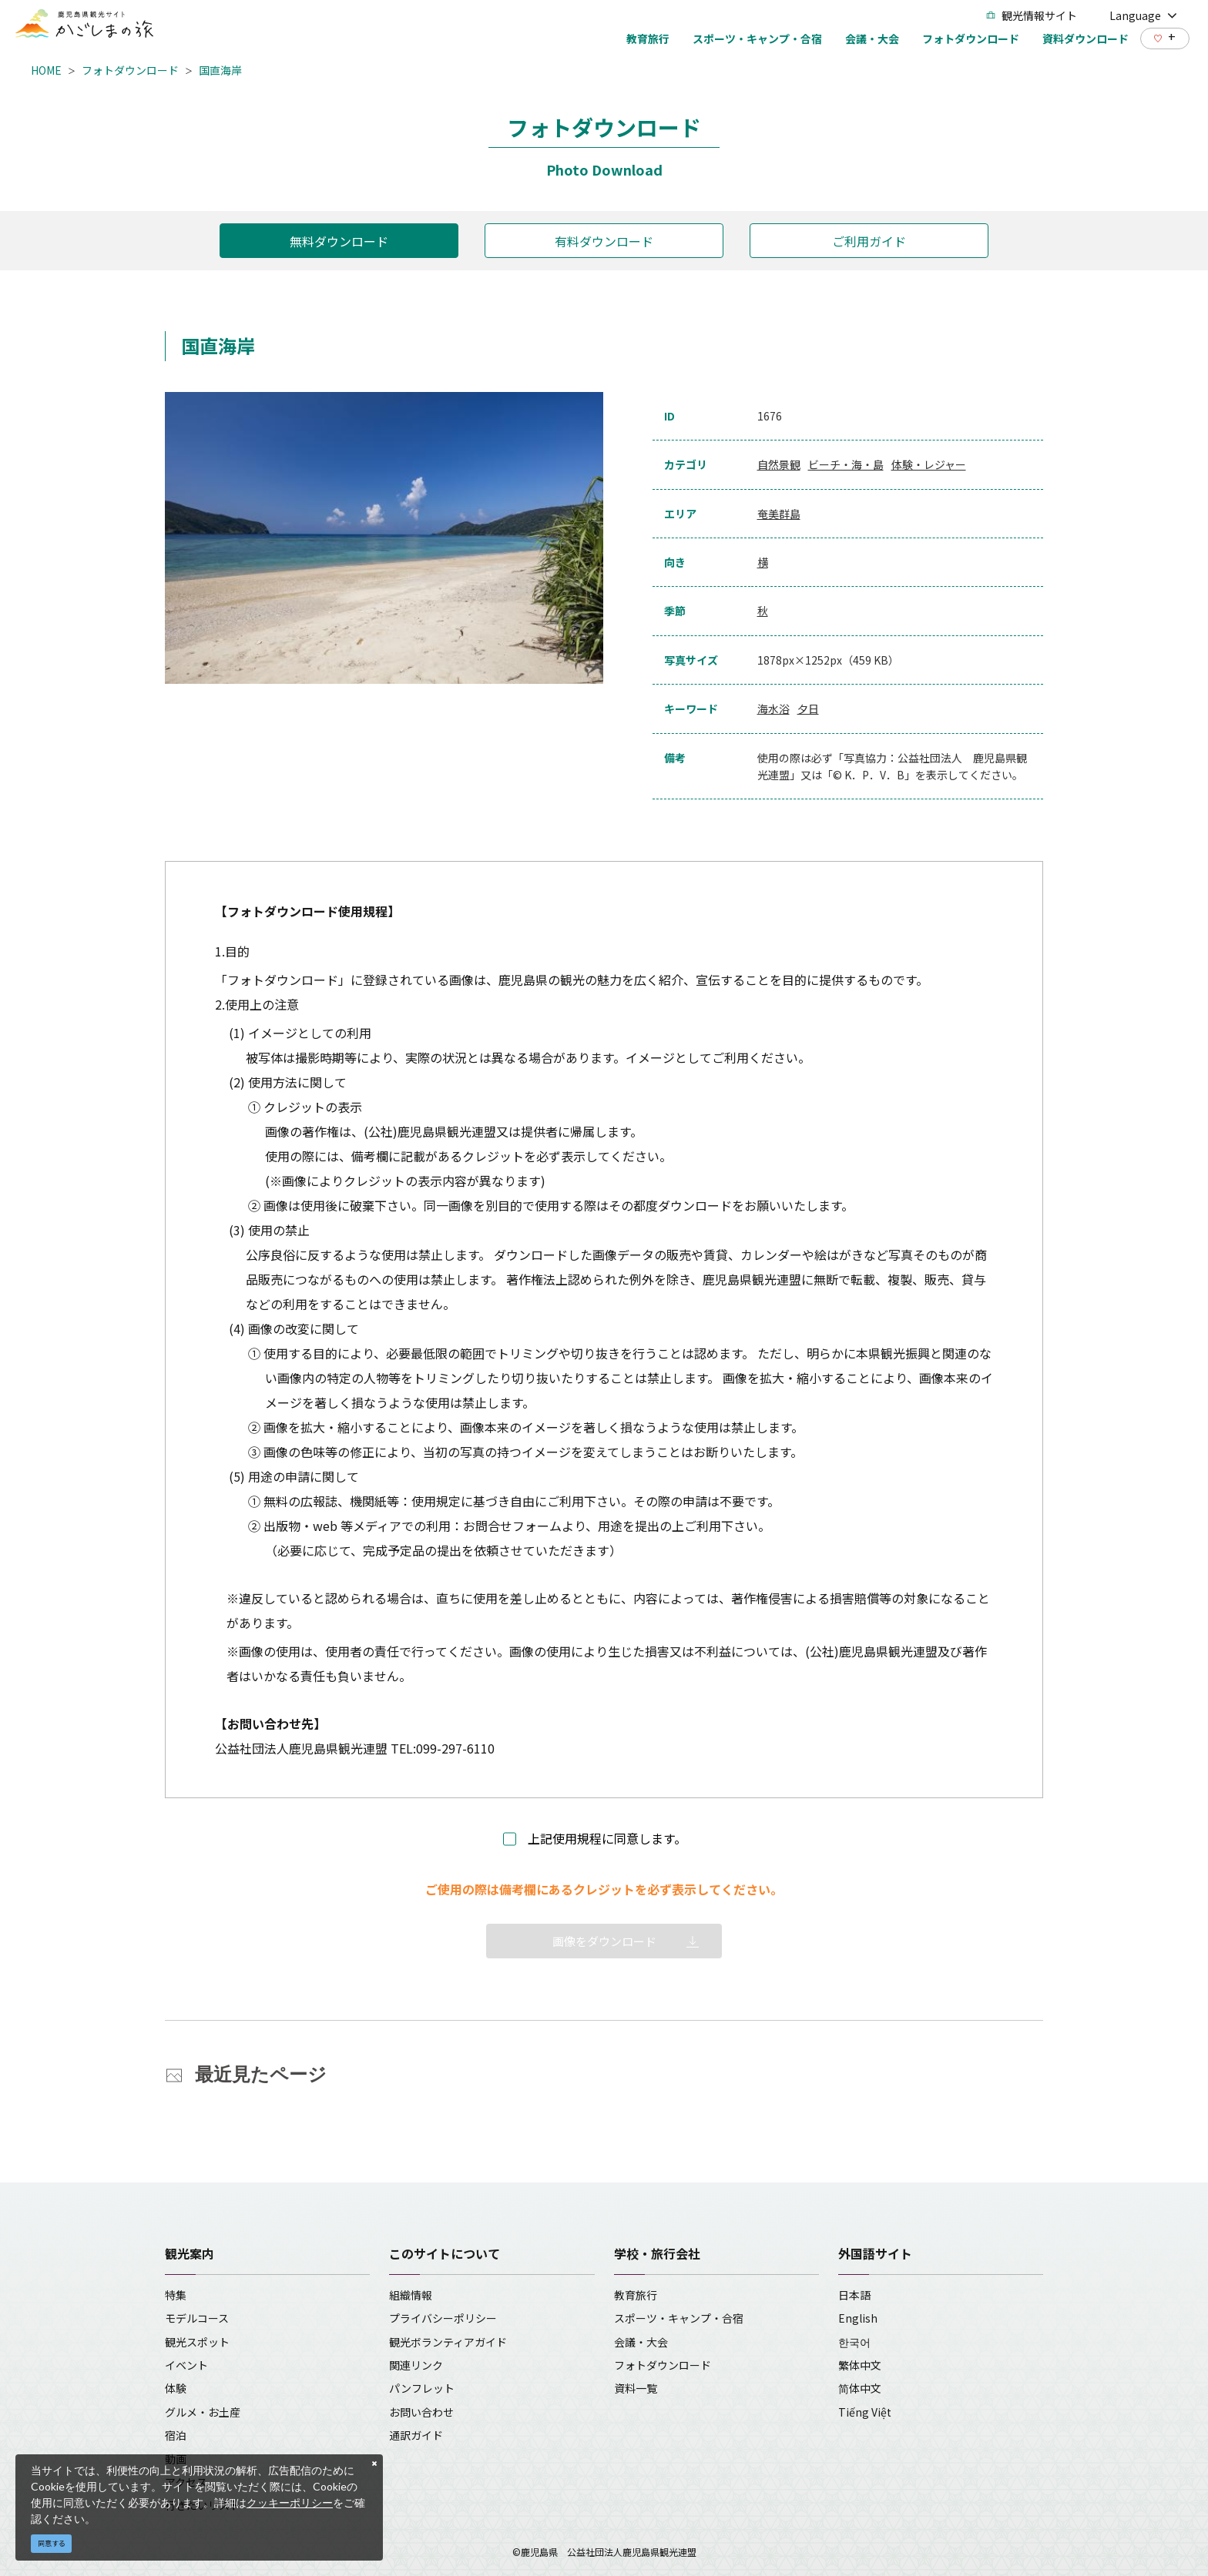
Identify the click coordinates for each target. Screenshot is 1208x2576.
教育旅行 (635, 2295)
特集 (175, 2295)
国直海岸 (220, 70)
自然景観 (778, 464)
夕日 (808, 708)
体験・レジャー (928, 464)
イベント (186, 2365)
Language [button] (1143, 15)
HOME (46, 70)
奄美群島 (778, 513)
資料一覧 (635, 2388)
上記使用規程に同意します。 (607, 1838)
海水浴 (773, 708)
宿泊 (175, 2435)
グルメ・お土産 (202, 2412)
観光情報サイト (1031, 15)
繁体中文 (859, 2365)
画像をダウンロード (604, 1941)
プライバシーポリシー (443, 2318)
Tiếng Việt (864, 2412)
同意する (51, 2543)
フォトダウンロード (130, 70)
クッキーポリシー (290, 2502)
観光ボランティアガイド (448, 2342)
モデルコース (197, 2318)
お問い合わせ (421, 2412)
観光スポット (197, 2342)
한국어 (854, 2342)
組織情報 (410, 2295)
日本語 (854, 2295)
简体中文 (859, 2388)
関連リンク (416, 2365)
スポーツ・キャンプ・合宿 (678, 2318)
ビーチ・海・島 (846, 464)
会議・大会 (641, 2342)
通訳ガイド (416, 2435)
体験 (175, 2388)
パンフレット (422, 2388)
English (857, 2318)
